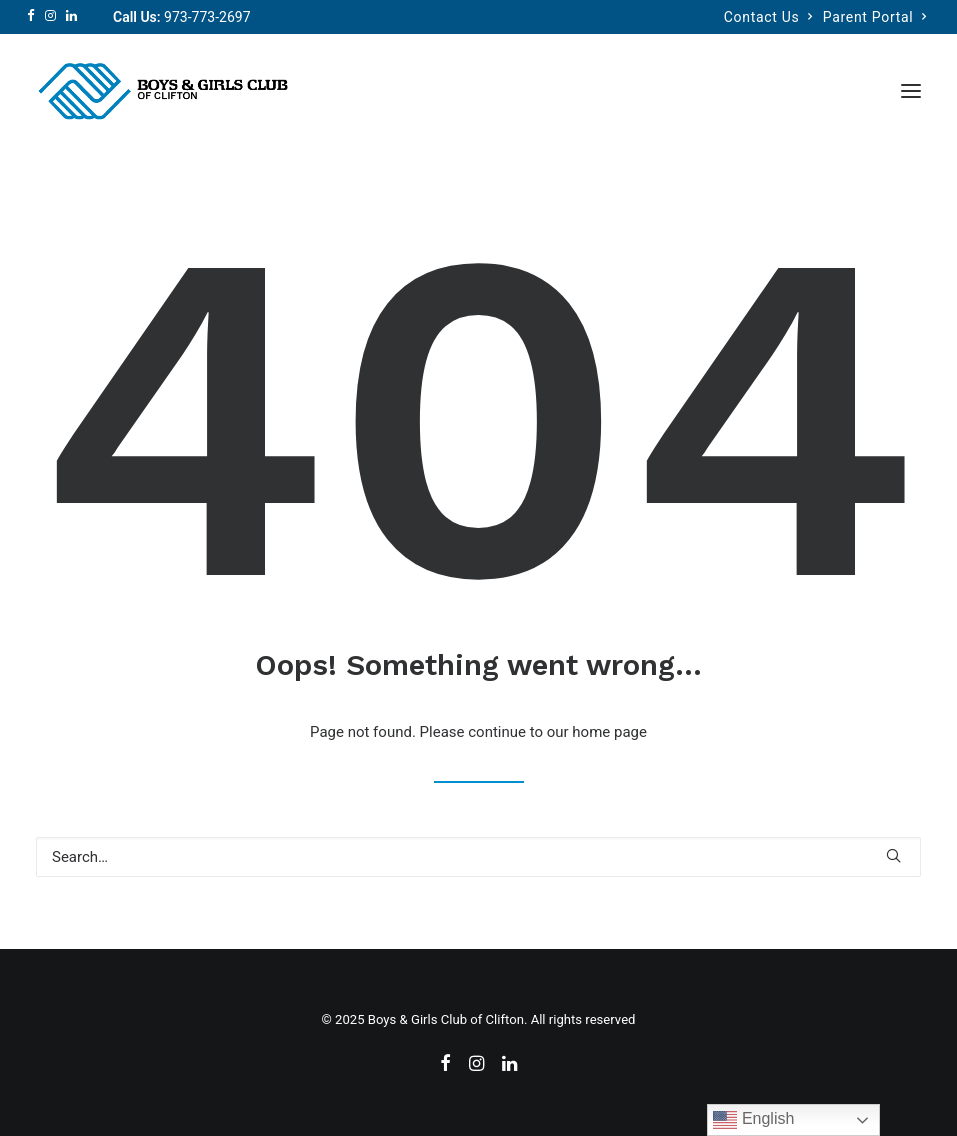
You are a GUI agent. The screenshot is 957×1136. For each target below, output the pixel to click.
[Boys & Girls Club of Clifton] (162, 91)
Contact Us (768, 17)
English (753, 1120)
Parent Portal (875, 17)
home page (609, 732)
